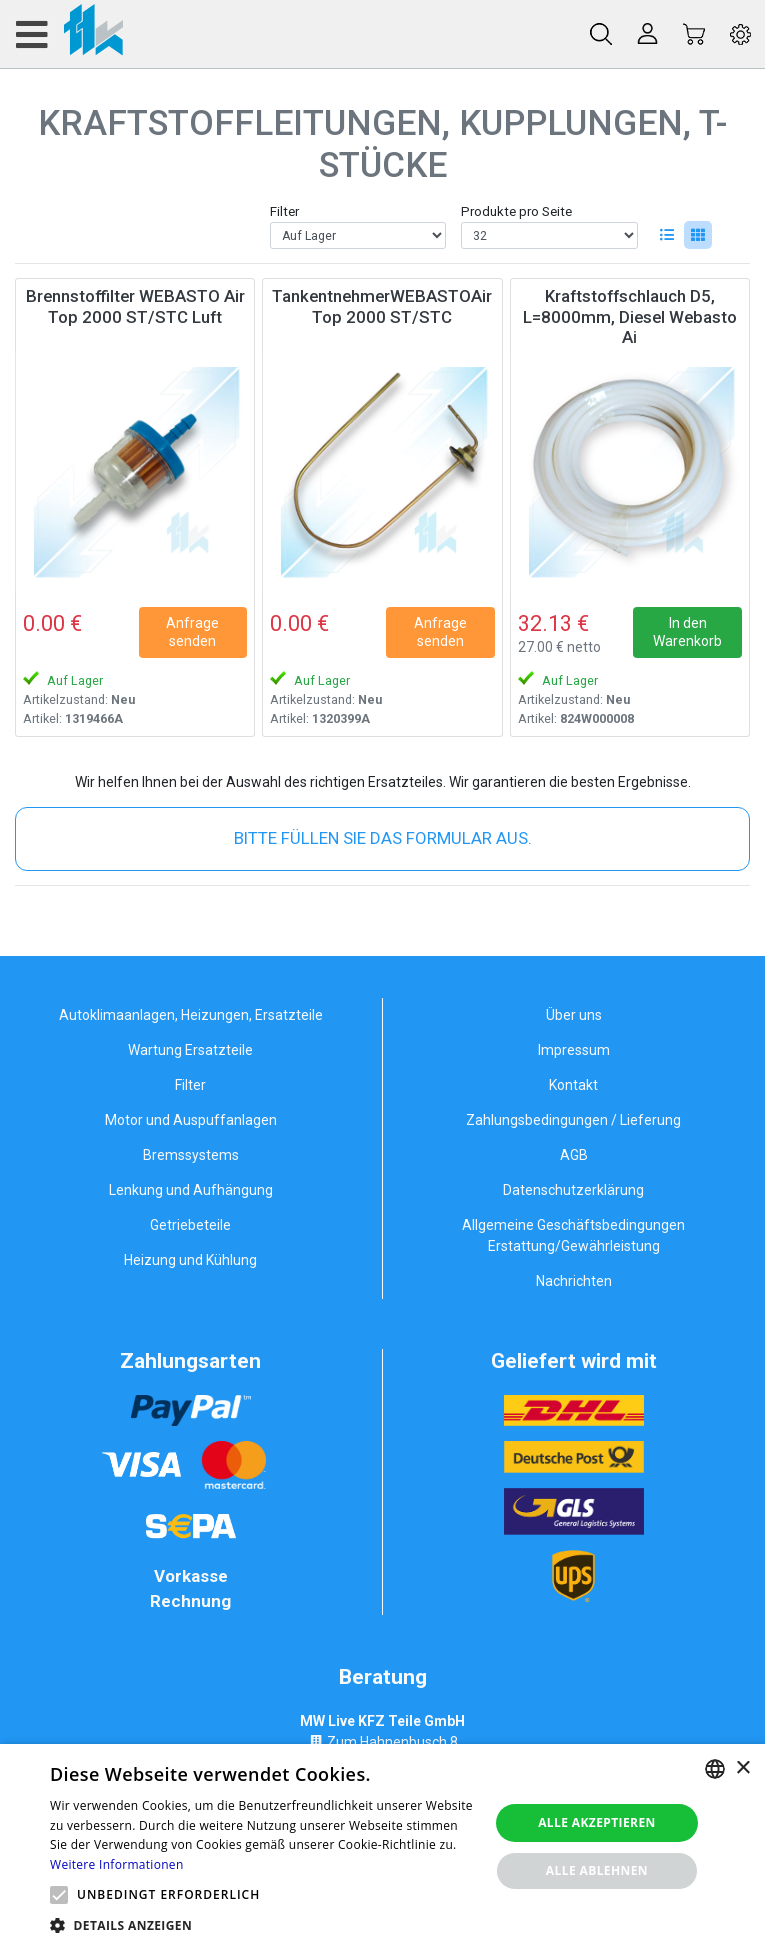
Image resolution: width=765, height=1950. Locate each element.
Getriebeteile (190, 1225)
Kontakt (573, 1085)
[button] (59, 1895)
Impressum (574, 1050)
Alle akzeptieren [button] (597, 1822)
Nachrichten (574, 1281)
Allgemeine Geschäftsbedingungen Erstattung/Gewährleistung (573, 1235)
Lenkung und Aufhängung (191, 1190)
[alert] (382, 1847)
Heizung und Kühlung (190, 1260)
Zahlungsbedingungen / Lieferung (573, 1120)
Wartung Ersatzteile (190, 1050)
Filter (284, 211)
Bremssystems (191, 1155)
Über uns (574, 1015)
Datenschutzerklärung (573, 1190)
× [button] (742, 1768)
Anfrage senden (192, 632)
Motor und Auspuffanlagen (191, 1120)
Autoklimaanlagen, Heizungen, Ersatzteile (191, 1015)
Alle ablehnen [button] (597, 1870)
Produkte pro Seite (516, 211)
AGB (574, 1155)
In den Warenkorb (687, 632)
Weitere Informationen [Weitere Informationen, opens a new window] (117, 1864)
